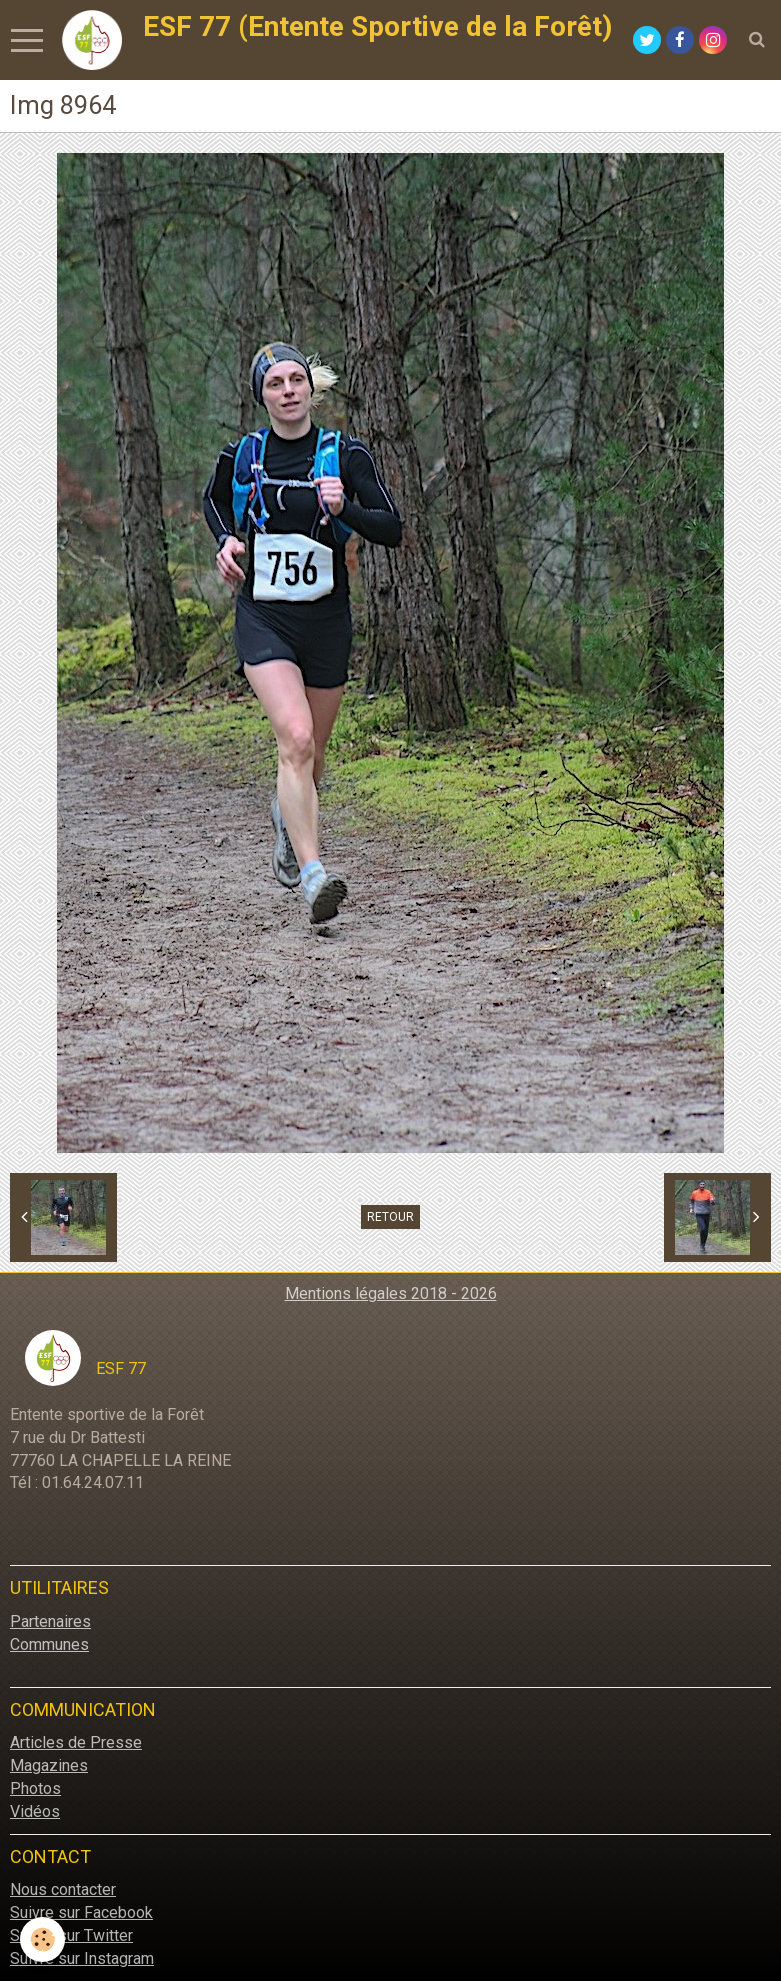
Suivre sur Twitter (71, 1935)
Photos (35, 1788)
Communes (49, 1644)
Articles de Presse (76, 1742)
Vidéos (35, 1811)
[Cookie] (42, 1939)
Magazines (49, 1765)
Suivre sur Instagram (82, 1958)
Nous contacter (63, 1889)
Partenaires (50, 1621)
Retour (390, 1217)
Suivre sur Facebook (81, 1912)
